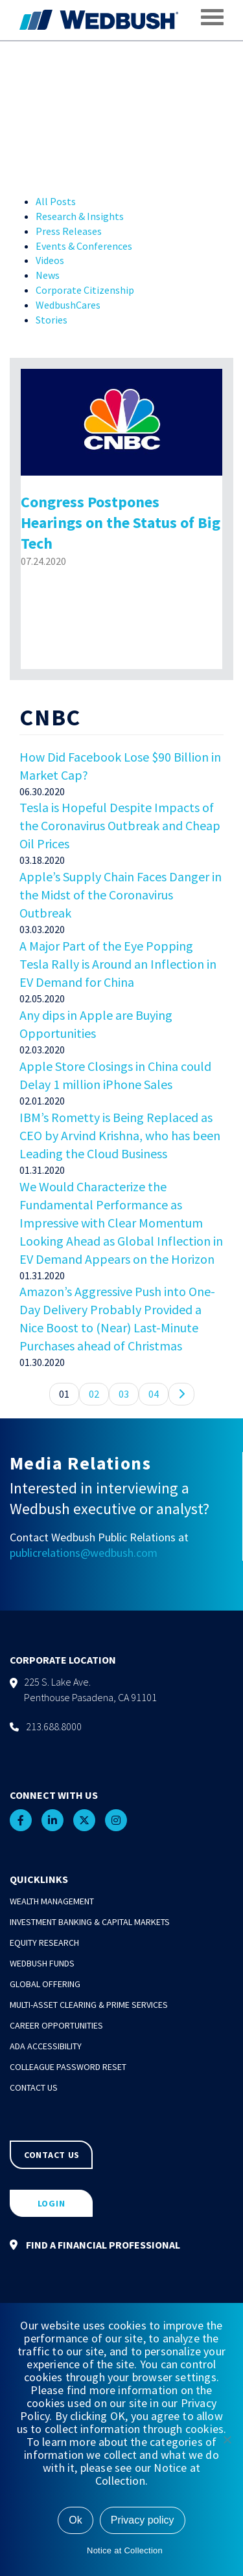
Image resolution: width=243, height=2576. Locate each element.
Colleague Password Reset (68, 2067)
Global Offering (45, 1984)
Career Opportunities (56, 2025)
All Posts (56, 201)
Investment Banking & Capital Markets (90, 1922)
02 (94, 1393)
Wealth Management (52, 1901)
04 (153, 1393)
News (48, 275)
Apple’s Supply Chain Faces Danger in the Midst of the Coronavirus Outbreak (120, 894)
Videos (50, 260)
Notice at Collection (125, 2550)
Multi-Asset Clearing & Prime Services (89, 2004)
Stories (51, 319)
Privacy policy (142, 2520)
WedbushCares (68, 304)
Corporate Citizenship (85, 289)
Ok (75, 2520)
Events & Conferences (84, 245)
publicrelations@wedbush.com (83, 1552)
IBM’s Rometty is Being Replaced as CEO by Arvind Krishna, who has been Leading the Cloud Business (119, 1135)
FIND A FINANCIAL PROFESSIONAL (95, 2244)
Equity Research (44, 1942)
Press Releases (69, 231)
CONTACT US (52, 2155)
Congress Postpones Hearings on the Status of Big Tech (120, 522)
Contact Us (34, 2087)
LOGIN (51, 2203)
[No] (226, 2439)
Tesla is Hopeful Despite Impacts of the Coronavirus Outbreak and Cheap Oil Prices (119, 825)
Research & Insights (80, 216)
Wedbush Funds (42, 1963)
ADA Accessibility (46, 2046)
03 (124, 1393)
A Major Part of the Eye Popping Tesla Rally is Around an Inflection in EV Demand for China (117, 964)
